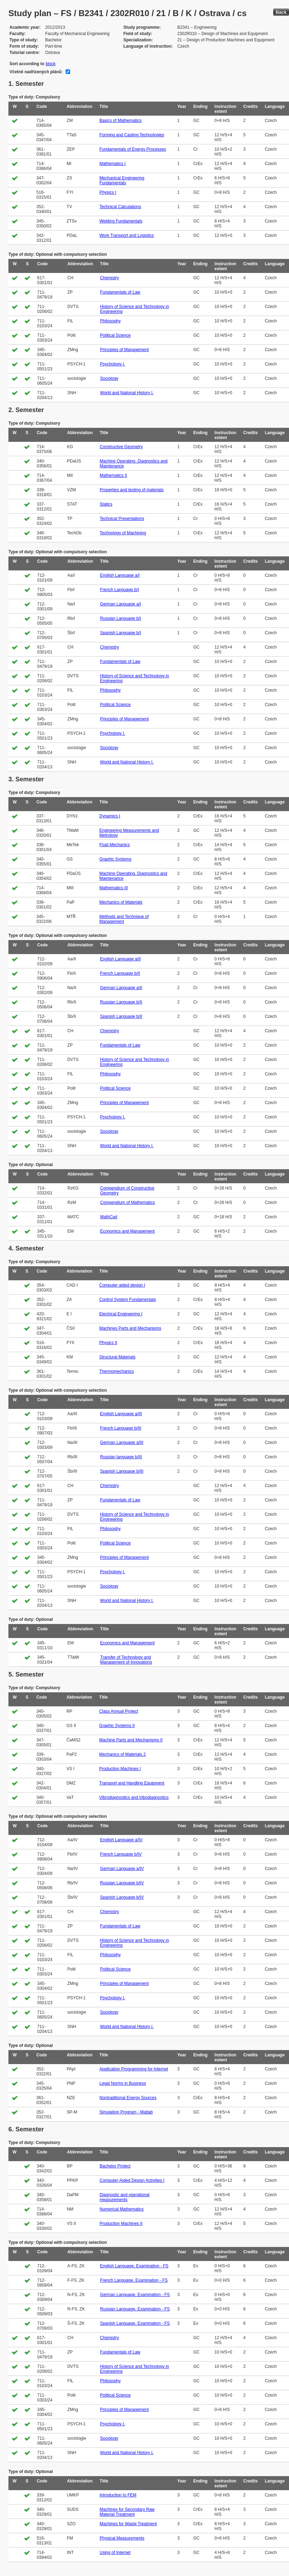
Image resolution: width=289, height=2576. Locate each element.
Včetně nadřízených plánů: (36, 71)
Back (281, 12)
